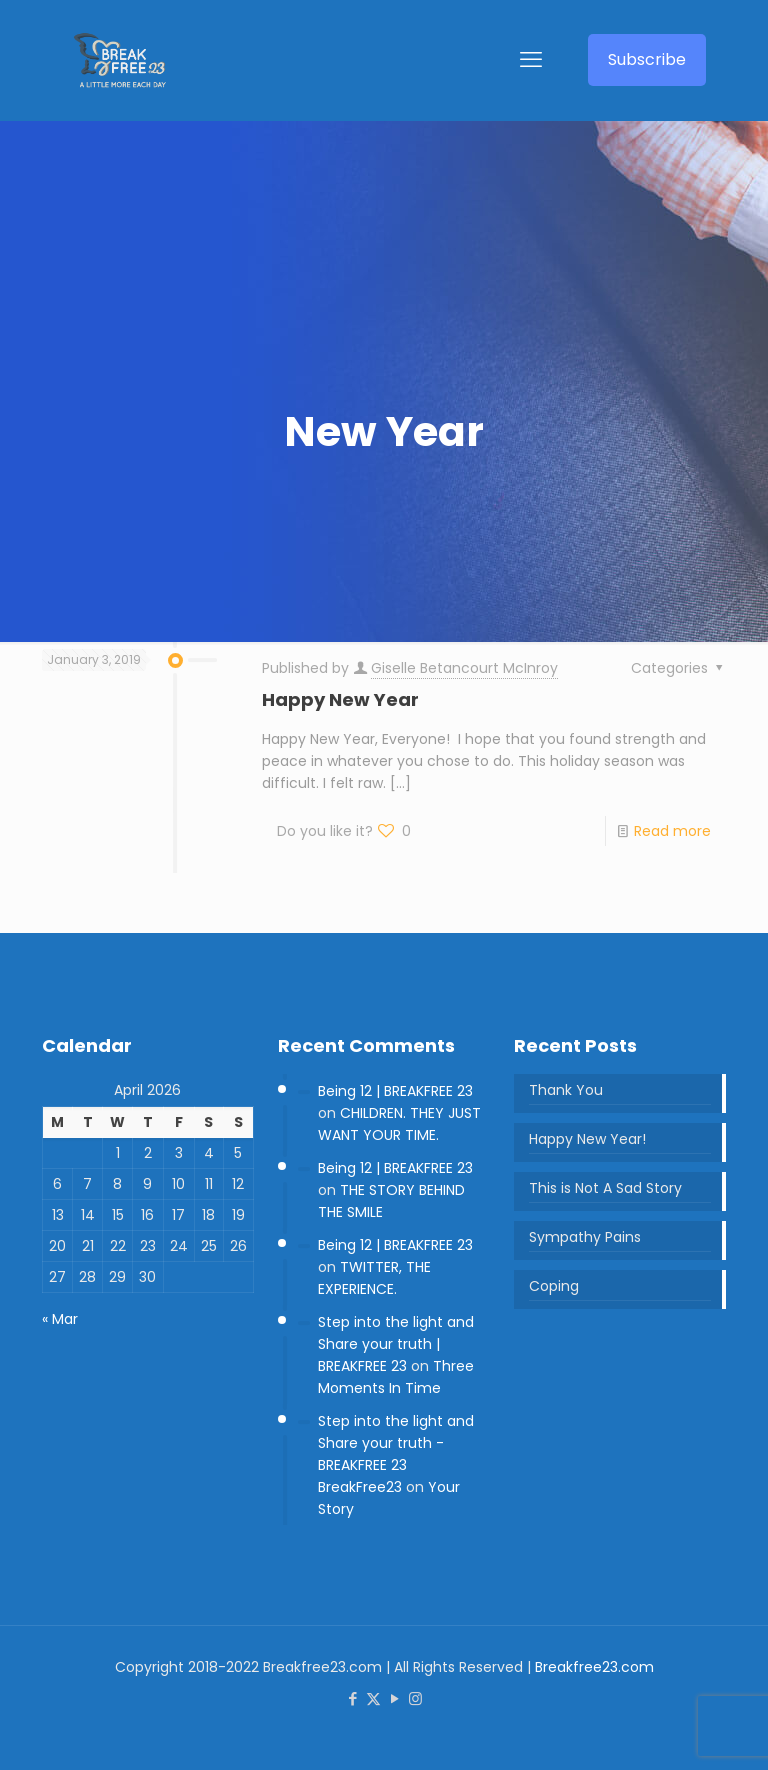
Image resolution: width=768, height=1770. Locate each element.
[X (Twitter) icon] (373, 1698)
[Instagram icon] (415, 1698)
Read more (672, 831)
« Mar (60, 1319)
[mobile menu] (531, 60)
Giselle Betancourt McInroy (464, 668)
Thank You (566, 1090)
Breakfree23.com (594, 1667)
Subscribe (647, 59)
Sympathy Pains (585, 1237)
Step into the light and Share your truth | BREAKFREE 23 (396, 1344)
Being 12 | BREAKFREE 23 (395, 1091)
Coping (554, 1286)
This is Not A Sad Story (605, 1188)
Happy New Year (340, 699)
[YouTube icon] (394, 1698)
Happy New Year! (587, 1139)
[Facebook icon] (352, 1698)
